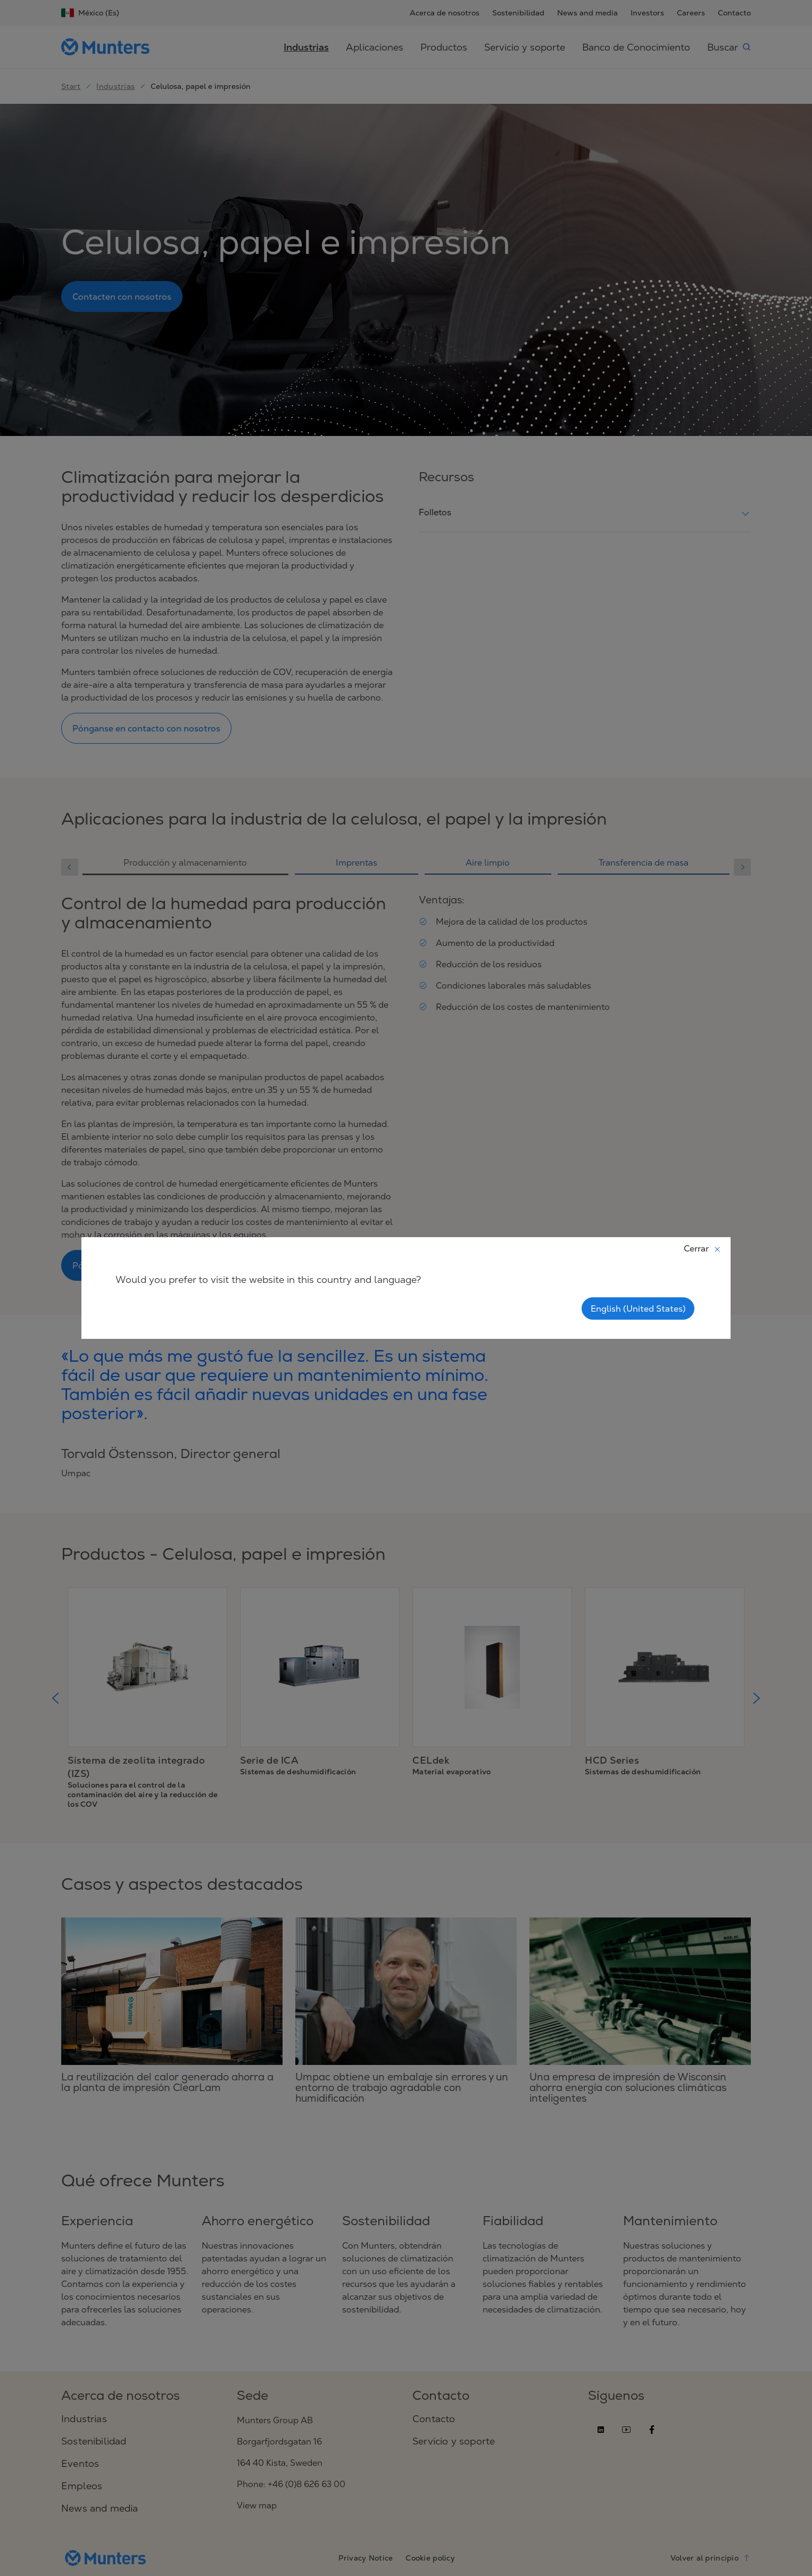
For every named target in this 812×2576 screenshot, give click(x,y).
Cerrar (703, 1248)
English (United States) (638, 1308)
